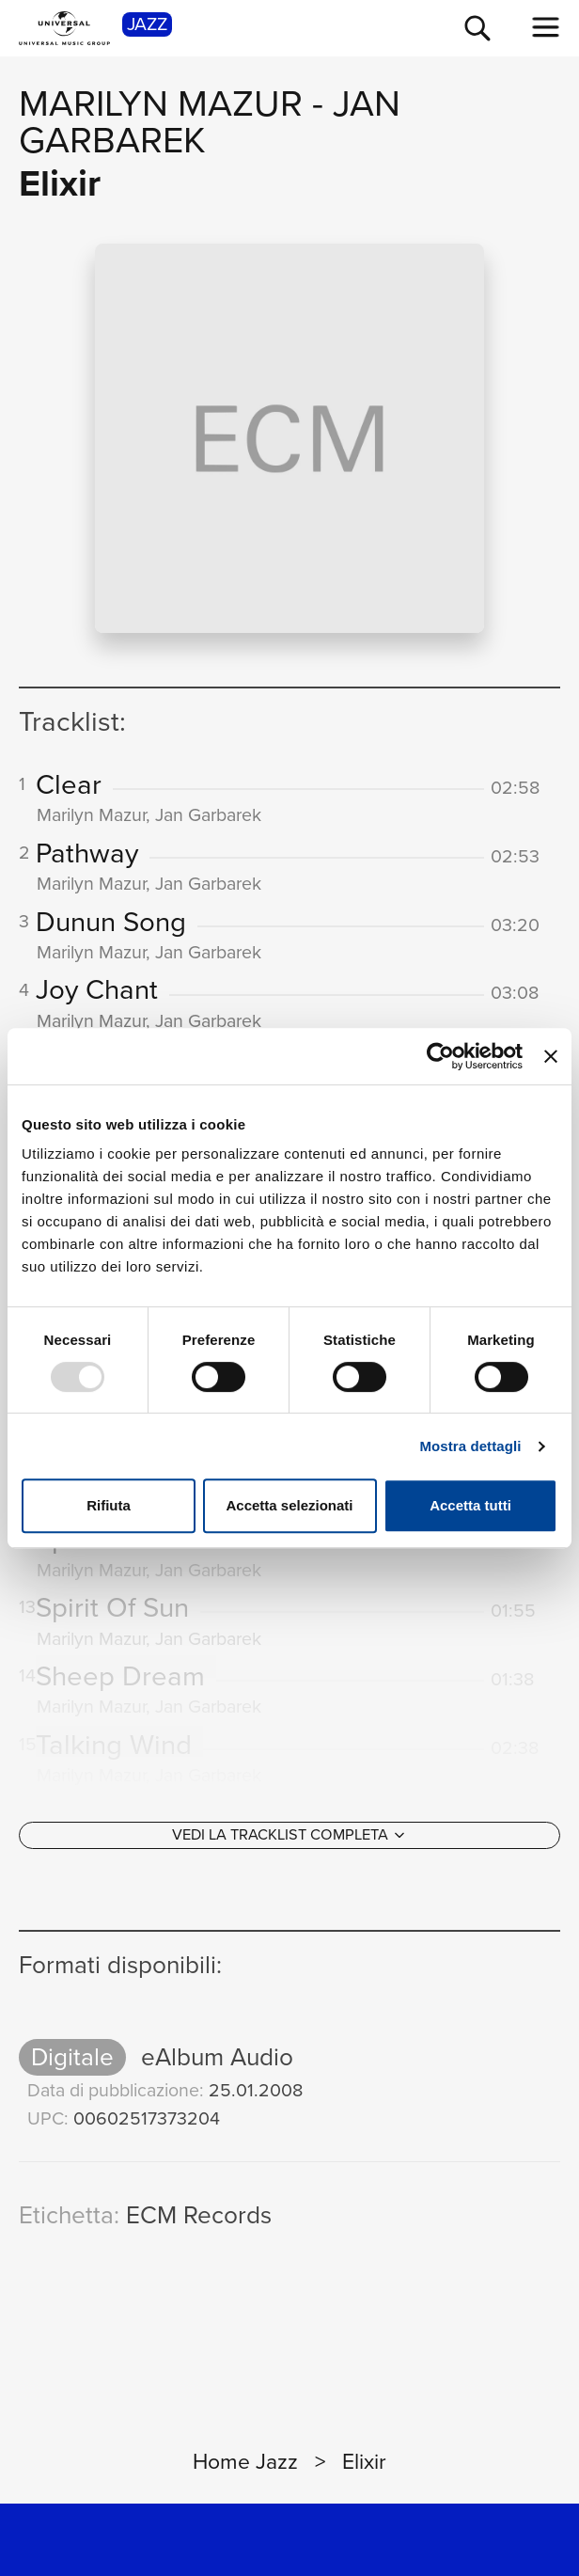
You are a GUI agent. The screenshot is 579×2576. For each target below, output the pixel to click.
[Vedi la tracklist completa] (289, 1835)
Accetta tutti (470, 1505)
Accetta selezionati (289, 1505)
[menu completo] (546, 27)
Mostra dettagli (470, 1446)
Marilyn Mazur (161, 103)
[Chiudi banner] (550, 1056)
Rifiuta (108, 1505)
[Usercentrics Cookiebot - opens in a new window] (440, 1056)
